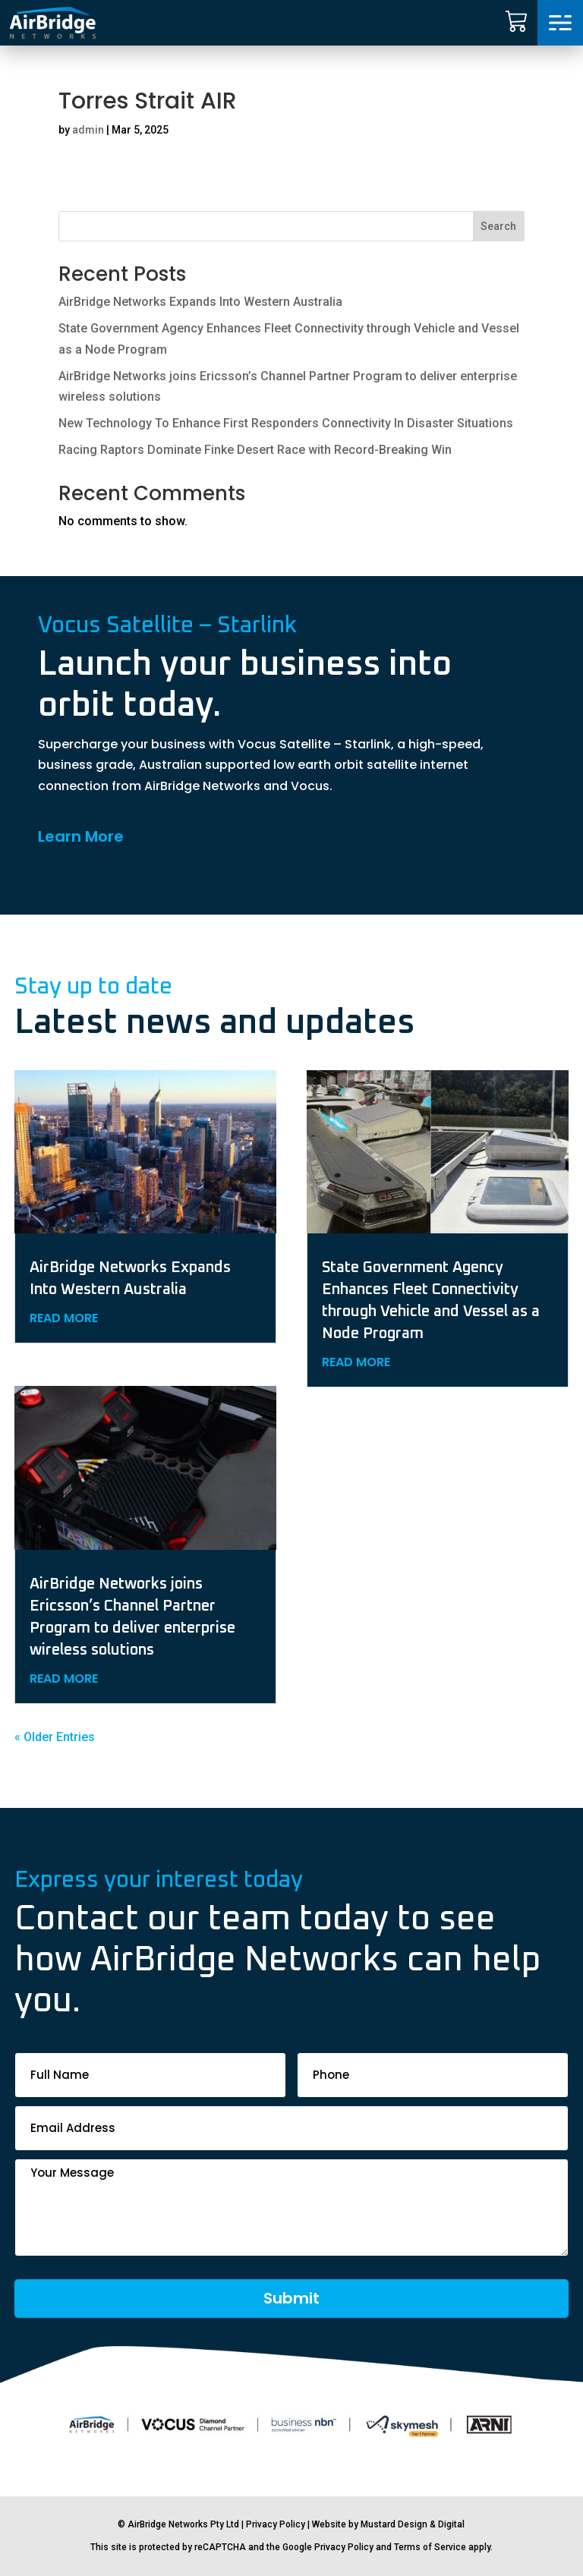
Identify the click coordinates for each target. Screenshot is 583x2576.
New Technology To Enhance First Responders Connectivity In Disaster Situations (285, 423)
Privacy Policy (275, 2524)
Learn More (81, 836)
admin (88, 130)
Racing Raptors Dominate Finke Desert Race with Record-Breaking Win (255, 449)
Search (498, 226)
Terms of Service (430, 2547)
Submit (291, 2298)
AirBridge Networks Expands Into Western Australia (200, 301)
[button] (560, 23)
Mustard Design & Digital (413, 2524)
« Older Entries (54, 1737)
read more (64, 1318)
